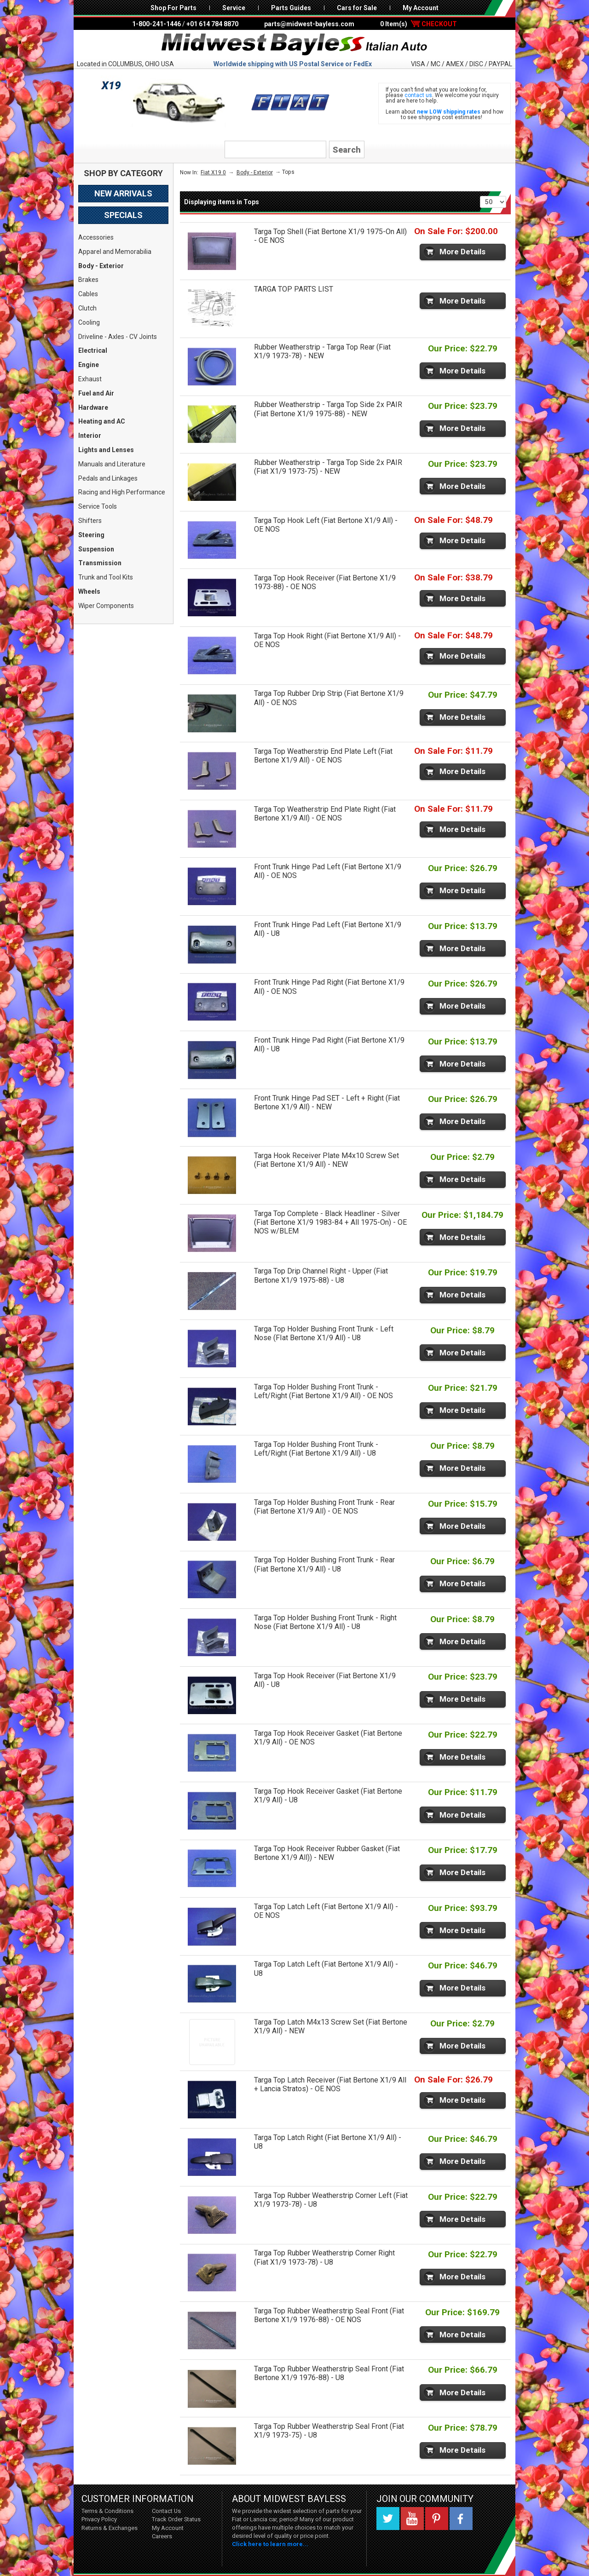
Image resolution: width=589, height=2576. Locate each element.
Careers (162, 2536)
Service (233, 7)
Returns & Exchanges (109, 2527)
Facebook (461, 2518)
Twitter (387, 2518)
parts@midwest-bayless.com (309, 24)
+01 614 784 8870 (212, 24)
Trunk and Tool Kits (105, 577)
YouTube (412, 2518)
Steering (91, 535)
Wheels (89, 591)
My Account (421, 7)
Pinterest (436, 2518)
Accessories (96, 237)
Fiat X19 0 (213, 172)
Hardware (93, 407)
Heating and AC (101, 421)
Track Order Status (176, 2519)
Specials (123, 215)
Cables (88, 294)
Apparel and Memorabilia (114, 251)
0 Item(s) (418, 24)
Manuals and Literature (111, 464)
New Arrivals (123, 193)
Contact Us (166, 2510)
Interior (89, 435)
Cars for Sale (357, 7)
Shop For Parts (173, 7)
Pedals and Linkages (108, 478)
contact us (418, 95)
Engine (88, 364)
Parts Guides (291, 7)
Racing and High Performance (121, 492)
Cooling (89, 322)
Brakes (88, 279)
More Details (462, 251)
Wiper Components (106, 605)
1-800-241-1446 (156, 24)
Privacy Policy (99, 2519)
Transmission (99, 563)
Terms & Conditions (107, 2510)
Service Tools (97, 506)
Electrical (92, 350)
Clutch (87, 308)
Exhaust (90, 379)
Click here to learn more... (270, 2544)
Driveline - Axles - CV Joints (117, 336)
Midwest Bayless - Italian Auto (294, 44)
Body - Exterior (101, 266)
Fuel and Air (96, 393)
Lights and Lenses (106, 449)
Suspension (96, 549)
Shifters (90, 520)
